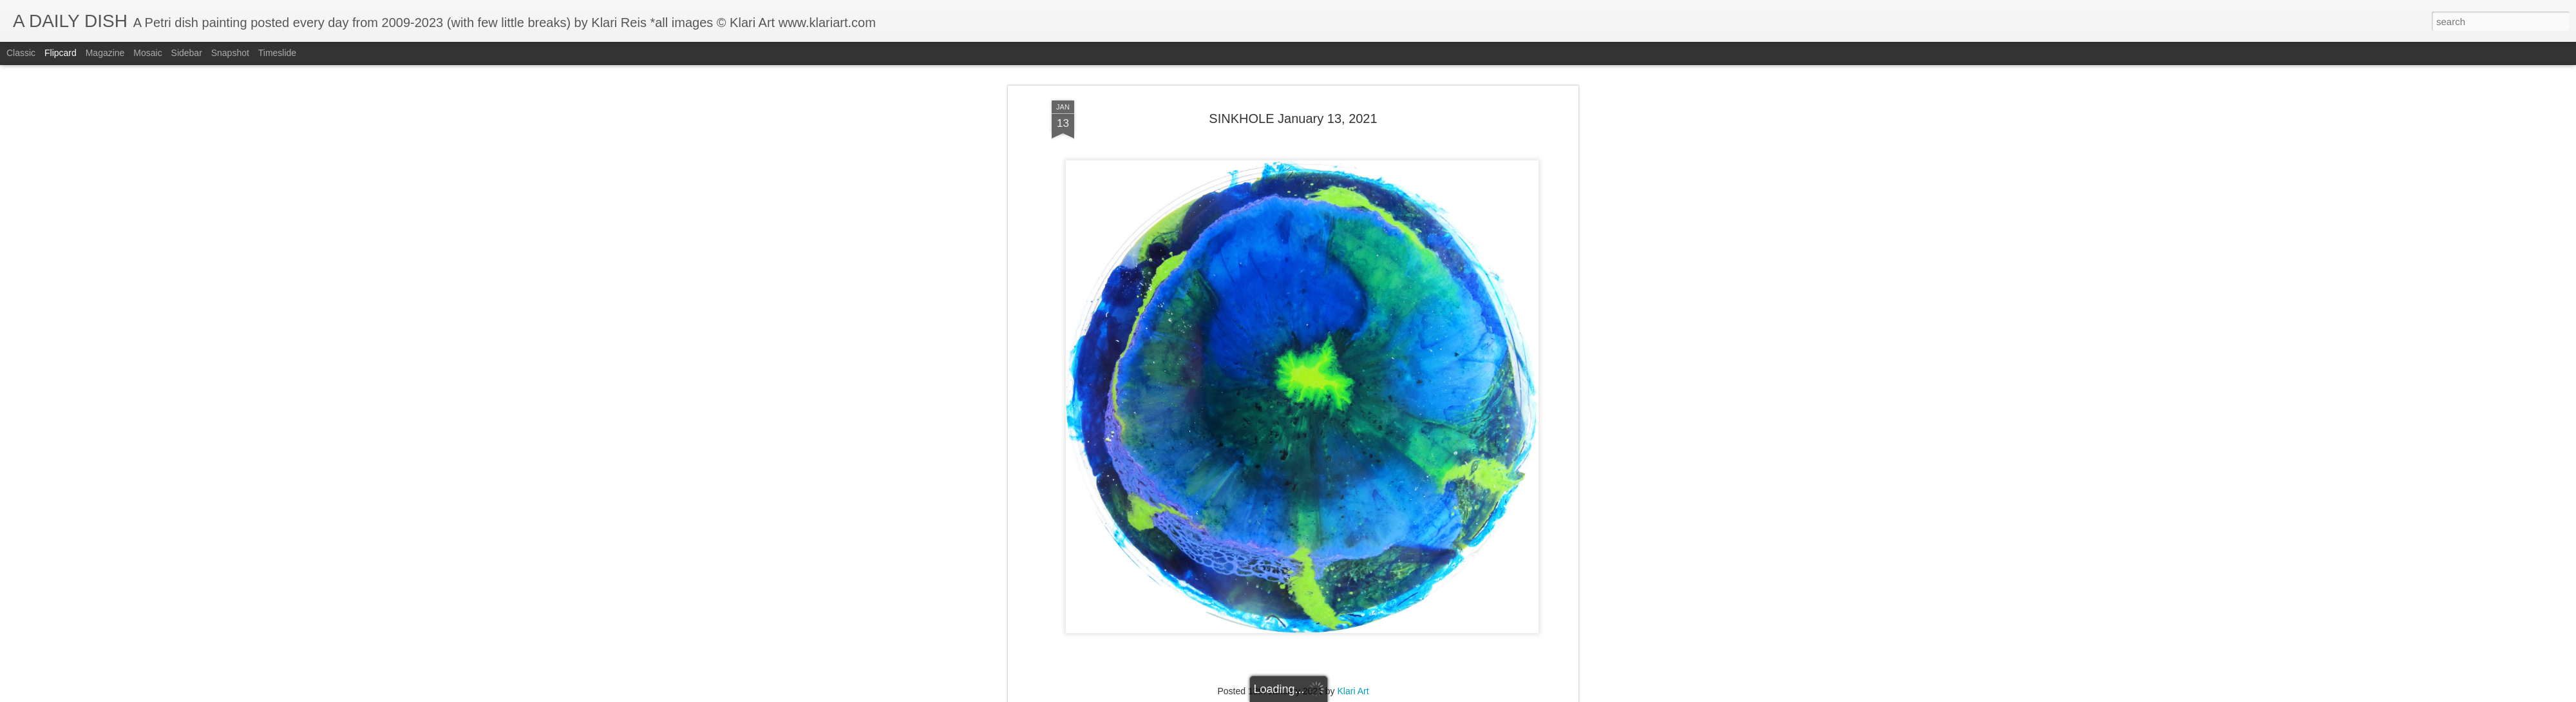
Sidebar (186, 53)
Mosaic (147, 53)
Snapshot (230, 53)
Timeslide (277, 53)
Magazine (105, 53)
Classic (20, 53)
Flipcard (60, 53)
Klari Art (1353, 574)
